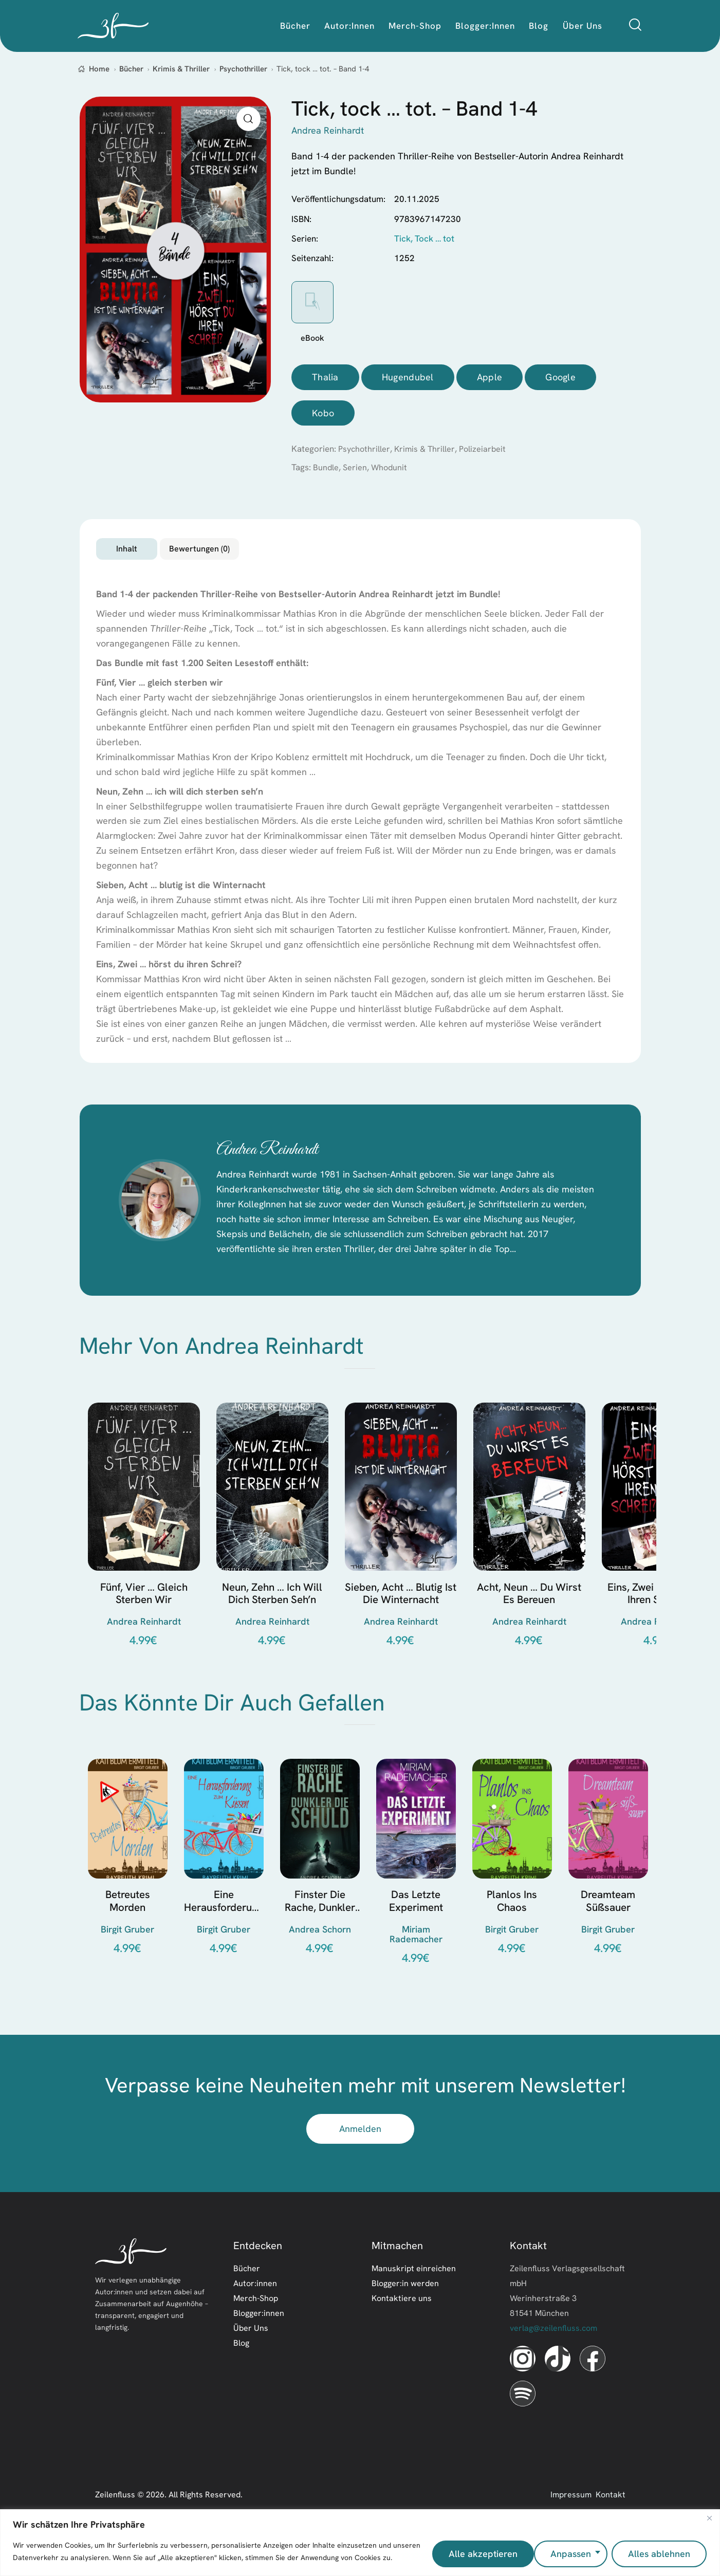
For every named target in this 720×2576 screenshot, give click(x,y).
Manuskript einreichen (414, 2300)
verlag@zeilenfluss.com (553, 2359)
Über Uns (250, 2359)
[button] (248, 119)
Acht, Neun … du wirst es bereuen (529, 1620)
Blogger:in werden (405, 2315)
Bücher (131, 68)
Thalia (325, 378)
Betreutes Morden (127, 1933)
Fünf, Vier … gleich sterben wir (143, 1620)
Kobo (323, 415)
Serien (356, 470)
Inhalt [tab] (167, 557)
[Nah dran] (709, 2522)
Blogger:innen (258, 2345)
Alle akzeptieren (656, 2554)
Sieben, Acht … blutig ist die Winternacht (400, 1620)
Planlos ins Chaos (512, 1933)
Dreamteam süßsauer (608, 1933)
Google (560, 378)
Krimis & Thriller (181, 68)
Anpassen (465, 2554)
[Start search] (635, 24)
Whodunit (391, 470)
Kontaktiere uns (402, 2330)
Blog (241, 2374)
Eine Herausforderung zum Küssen (223, 1933)
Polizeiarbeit (487, 452)
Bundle (326, 470)
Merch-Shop (255, 2330)
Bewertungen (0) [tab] (313, 557)
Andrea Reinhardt (298, 1168)
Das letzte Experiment (416, 1933)
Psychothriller (243, 68)
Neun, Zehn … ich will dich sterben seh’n (272, 1620)
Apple (490, 378)
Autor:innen (255, 2315)
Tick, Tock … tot (424, 238)
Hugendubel (408, 378)
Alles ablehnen (554, 2554)
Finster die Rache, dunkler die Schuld (320, 1933)
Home (99, 68)
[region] (360, 2545)
